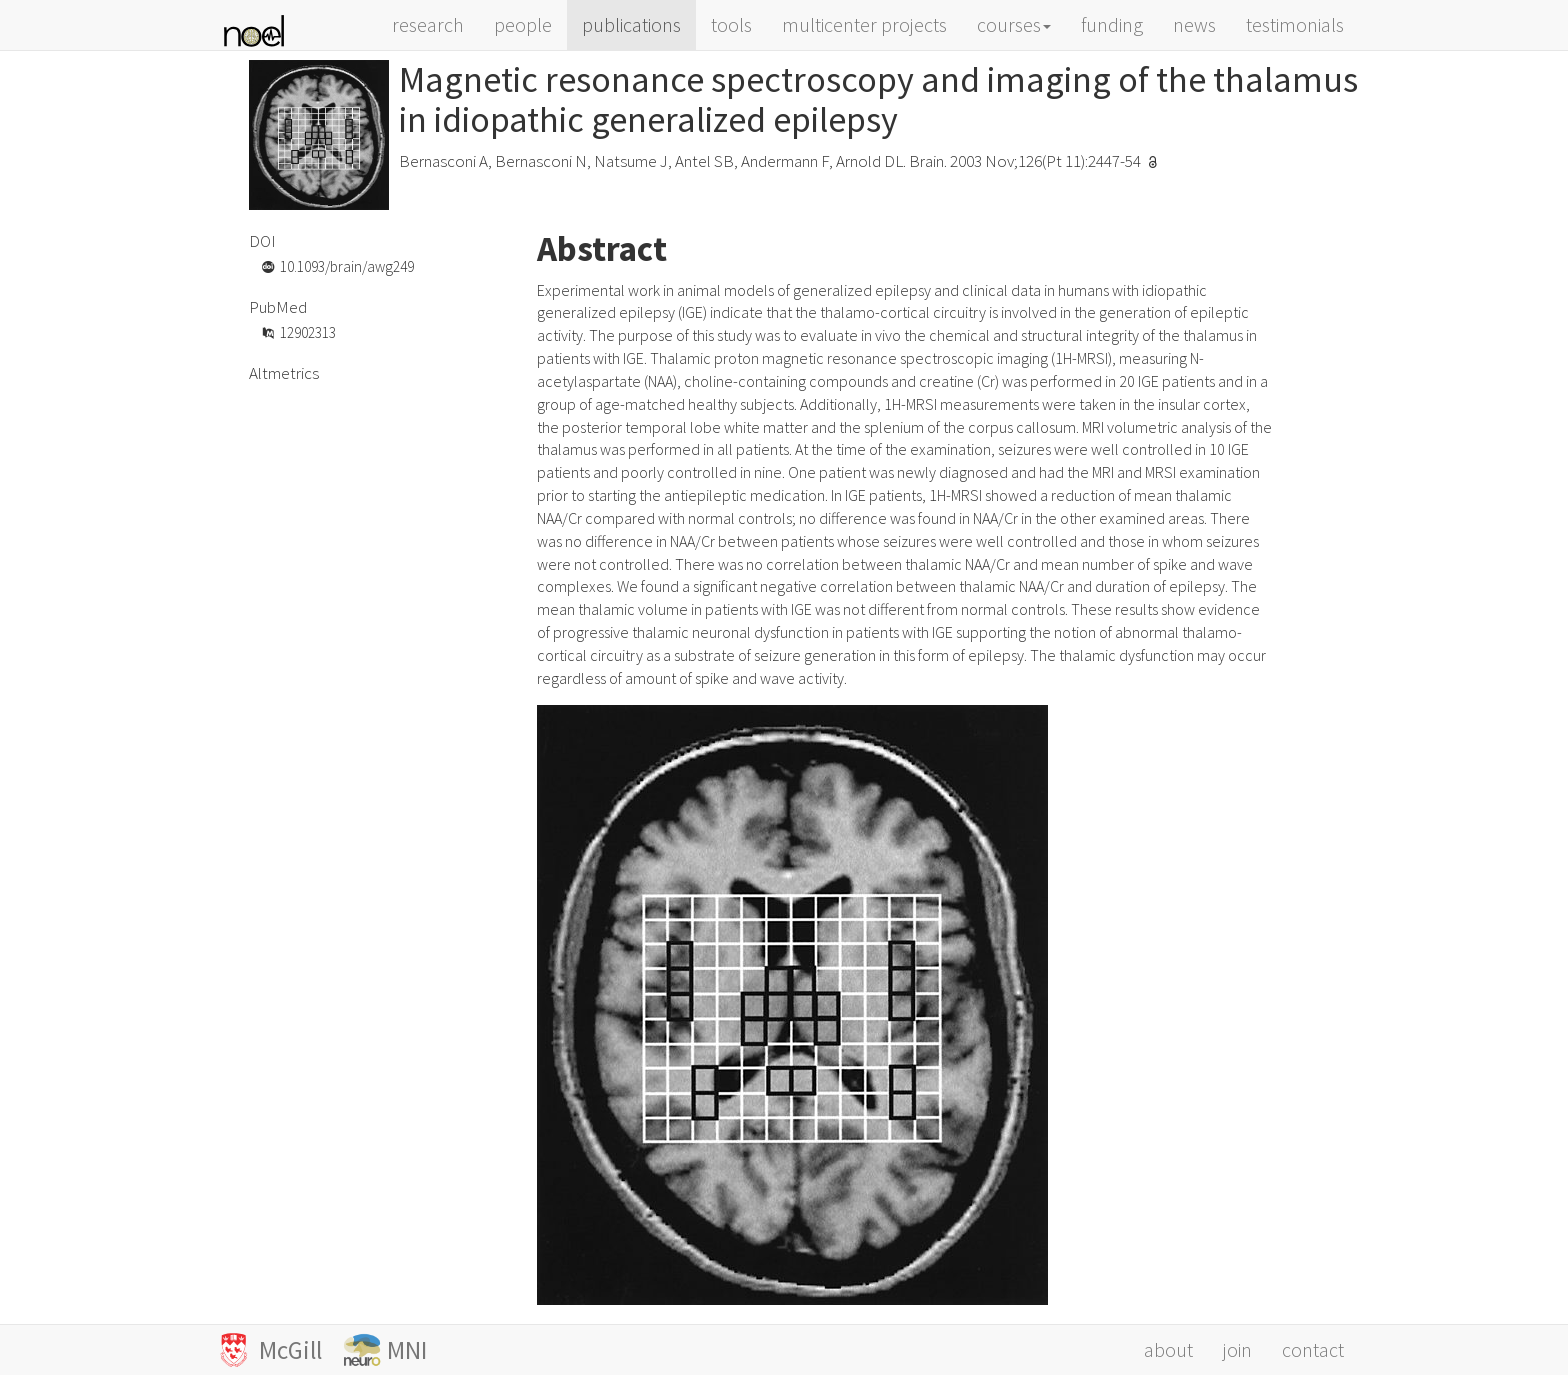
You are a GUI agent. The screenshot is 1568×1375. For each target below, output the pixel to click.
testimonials (1295, 24)
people (523, 24)
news (1194, 24)
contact (1313, 1349)
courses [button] (1014, 24)
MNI (407, 1350)
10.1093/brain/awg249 (347, 266)
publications (631, 24)
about (1168, 1349)
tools (731, 24)
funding (1112, 24)
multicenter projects (864, 24)
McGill (298, 1350)
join (1237, 1349)
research (428, 24)
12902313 (308, 332)
